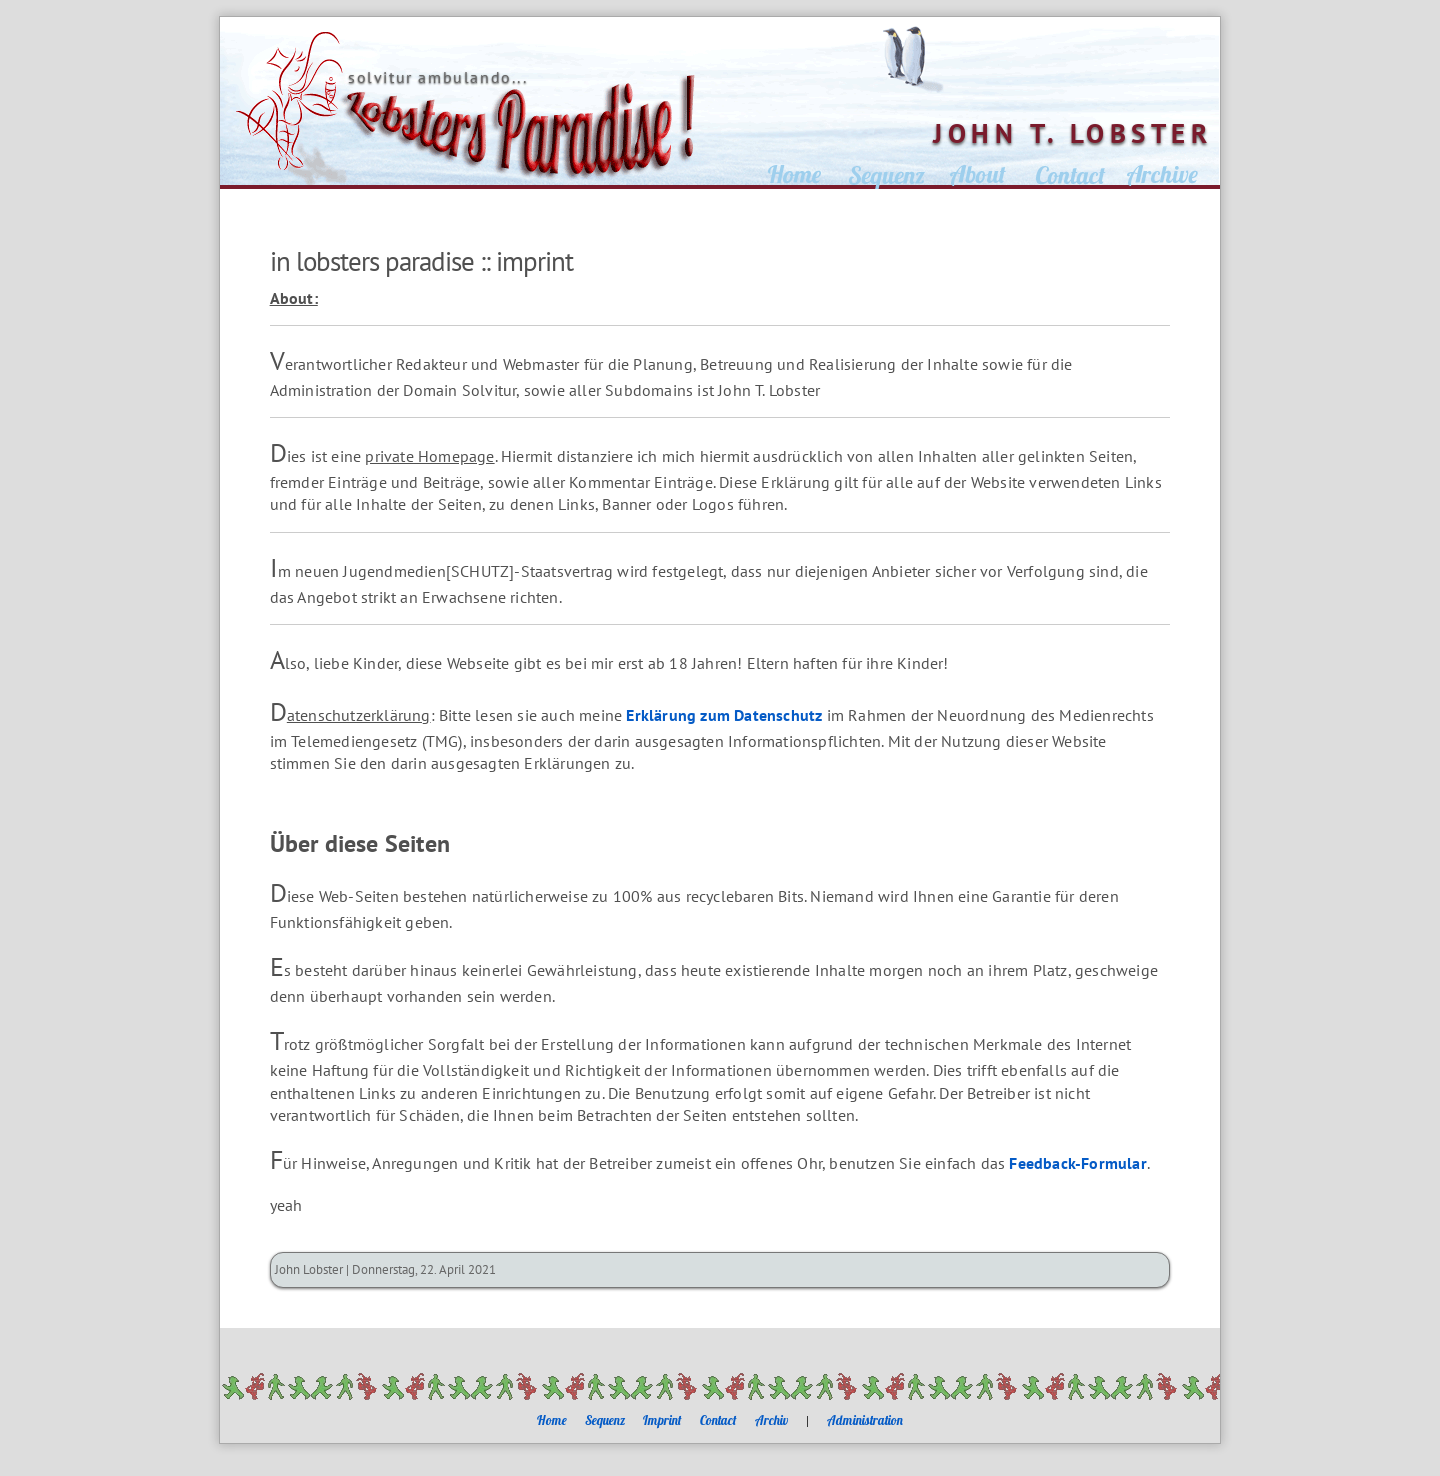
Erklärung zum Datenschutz (724, 715)
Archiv (771, 1420)
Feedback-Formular (1077, 1163)
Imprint (662, 1420)
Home (552, 1420)
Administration (865, 1420)
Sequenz (605, 1420)
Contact (718, 1420)
